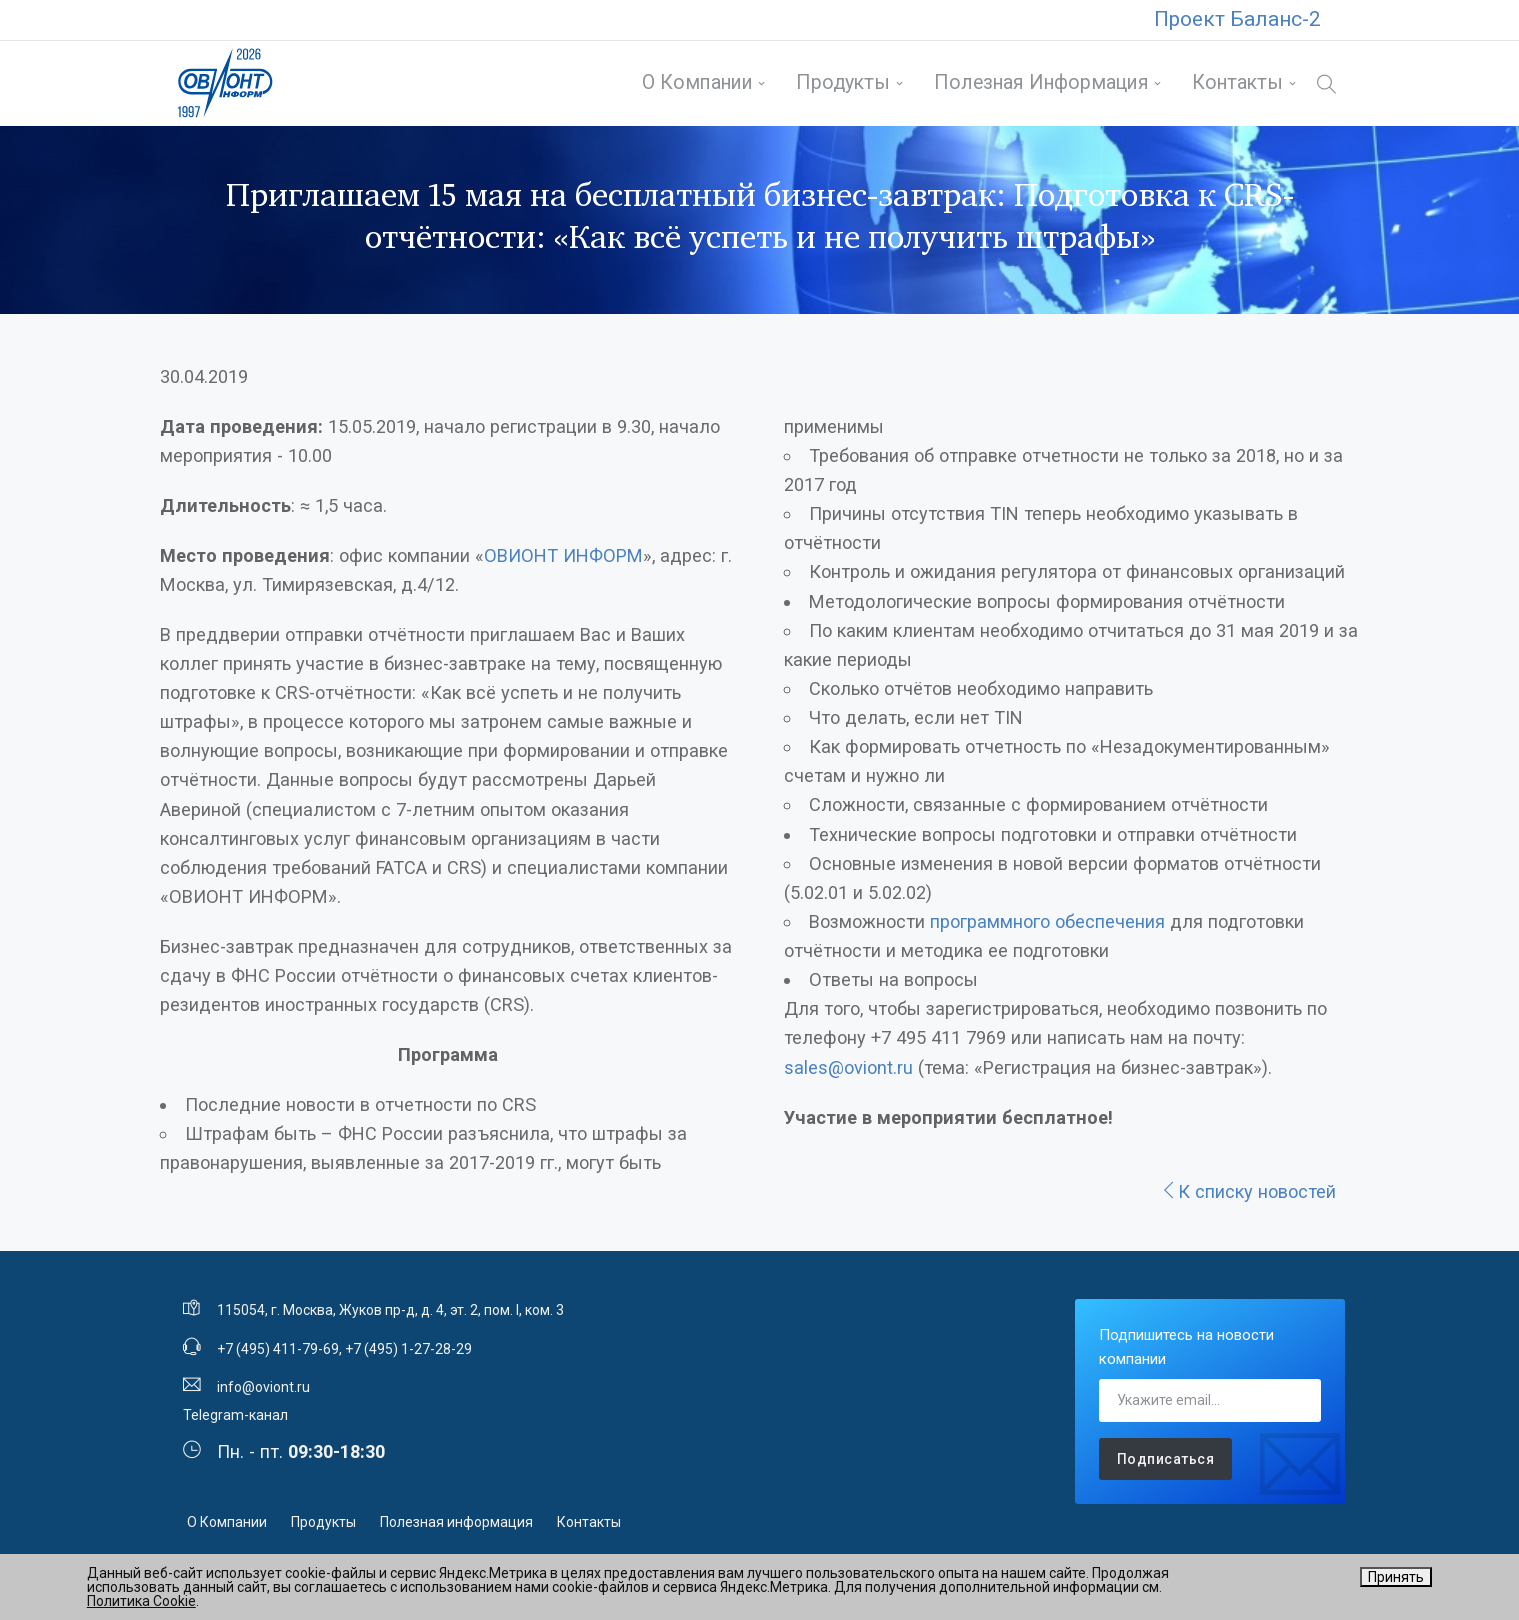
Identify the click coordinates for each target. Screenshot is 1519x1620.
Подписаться (1166, 1466)
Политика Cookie (141, 1601)
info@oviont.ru (263, 1394)
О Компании (694, 86)
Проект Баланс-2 (1237, 19)
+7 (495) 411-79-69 (278, 1356)
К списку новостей (1248, 1198)
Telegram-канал (235, 1423)
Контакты (1235, 86)
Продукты (841, 86)
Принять (1396, 1577)
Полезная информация (1038, 86)
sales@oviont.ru (848, 1074)
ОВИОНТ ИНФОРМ (563, 562)
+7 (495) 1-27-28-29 (408, 1356)
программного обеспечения (1047, 928)
